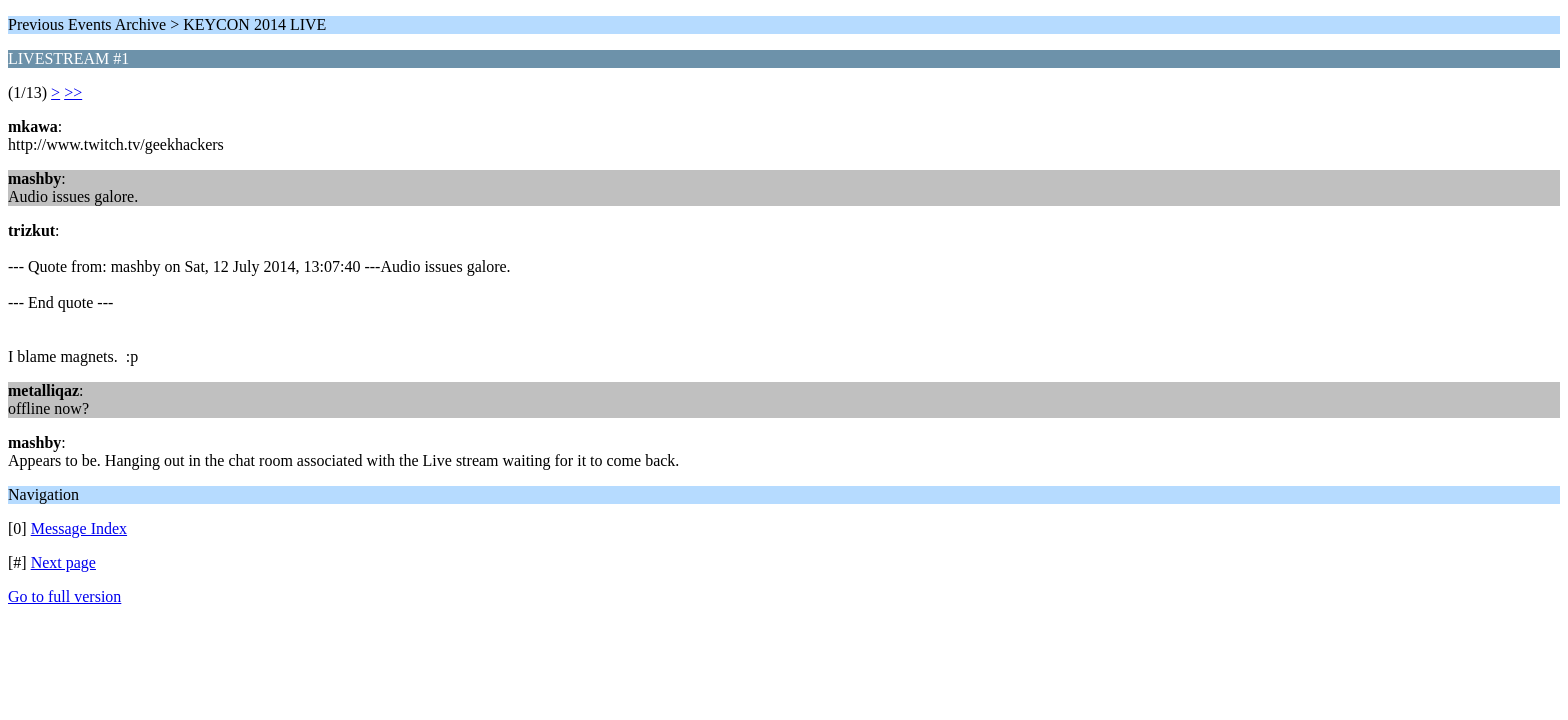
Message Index (79, 528)
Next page (63, 562)
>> (73, 92)
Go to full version (64, 596)
